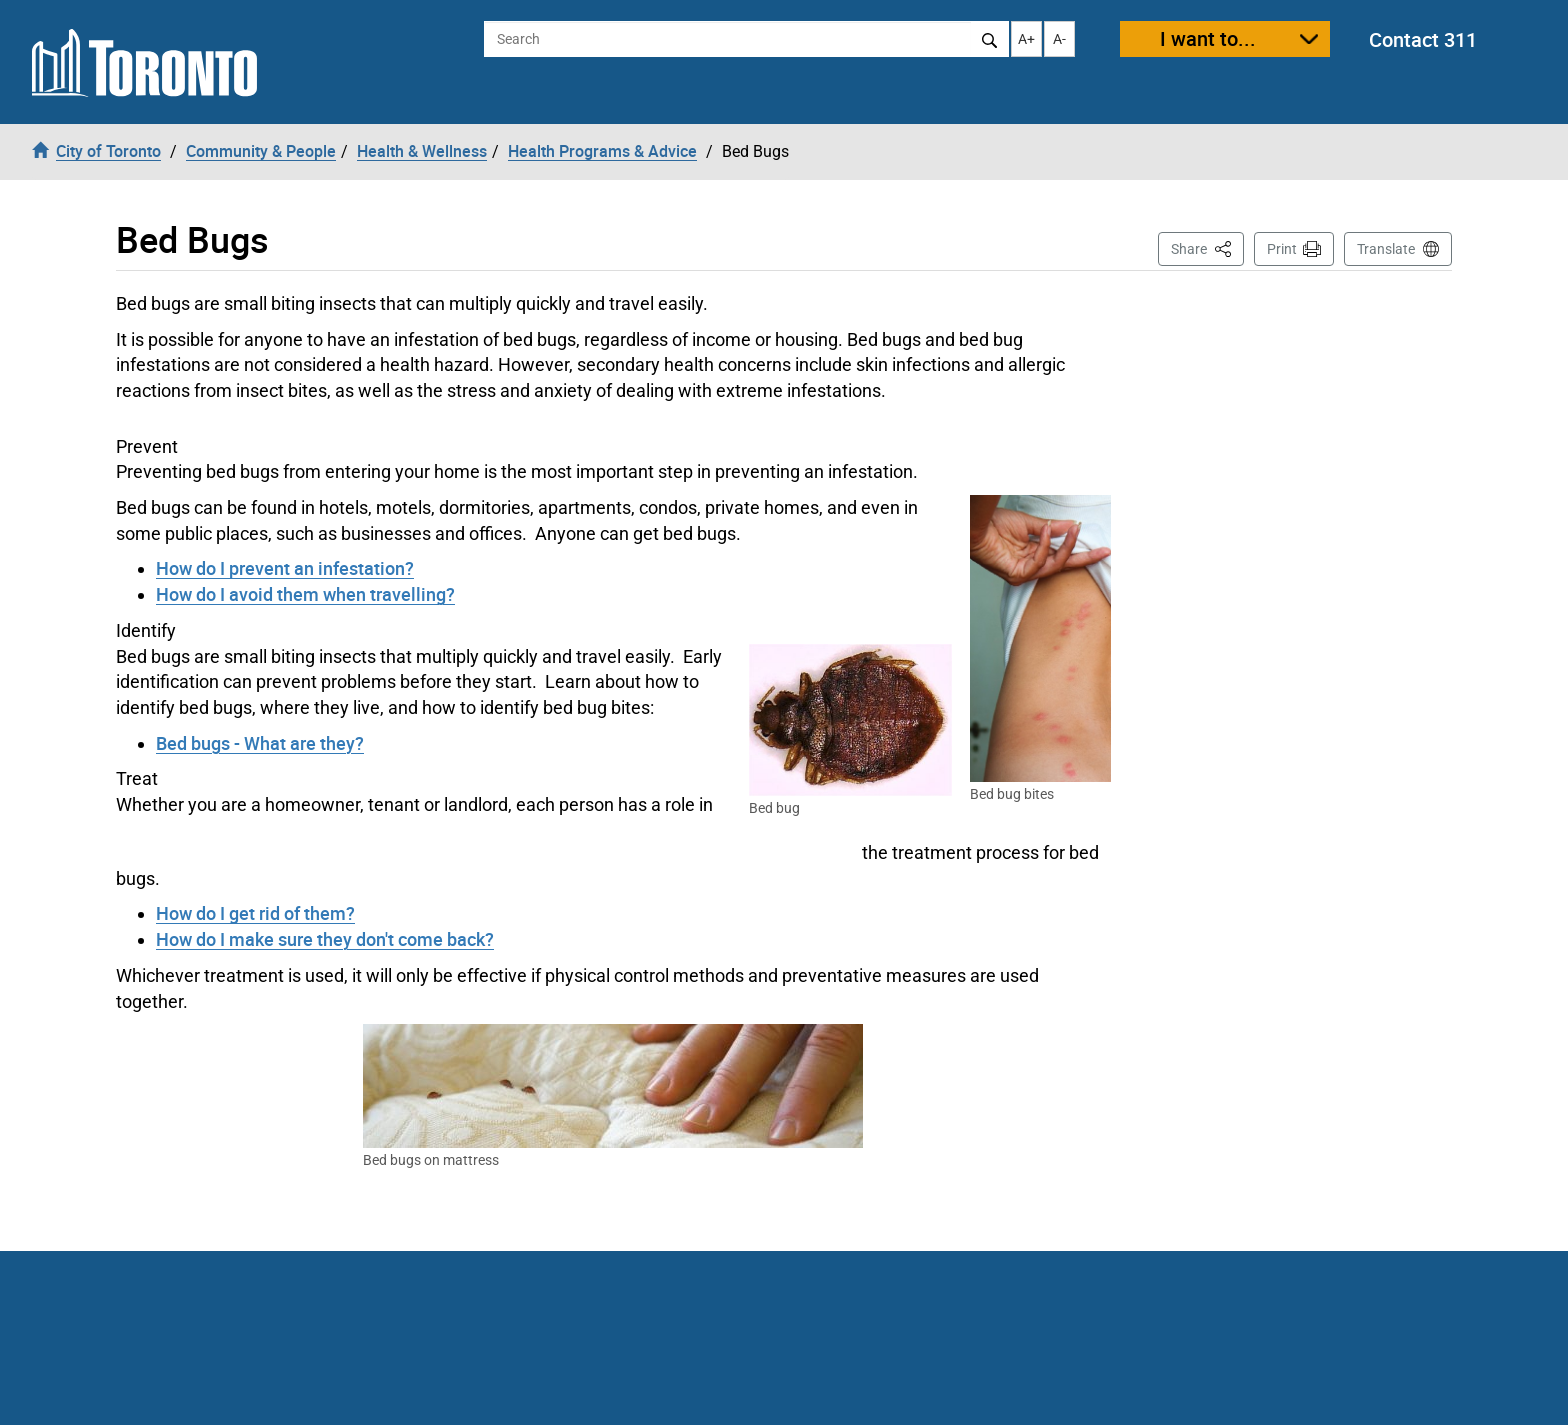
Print (1282, 249)
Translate (1386, 249)
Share (1207, 247)
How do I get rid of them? (255, 913)
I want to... (1208, 38)
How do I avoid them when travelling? (305, 594)
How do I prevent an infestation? (285, 568)
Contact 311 (1423, 39)
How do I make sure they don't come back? (325, 939)
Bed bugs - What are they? (260, 743)
